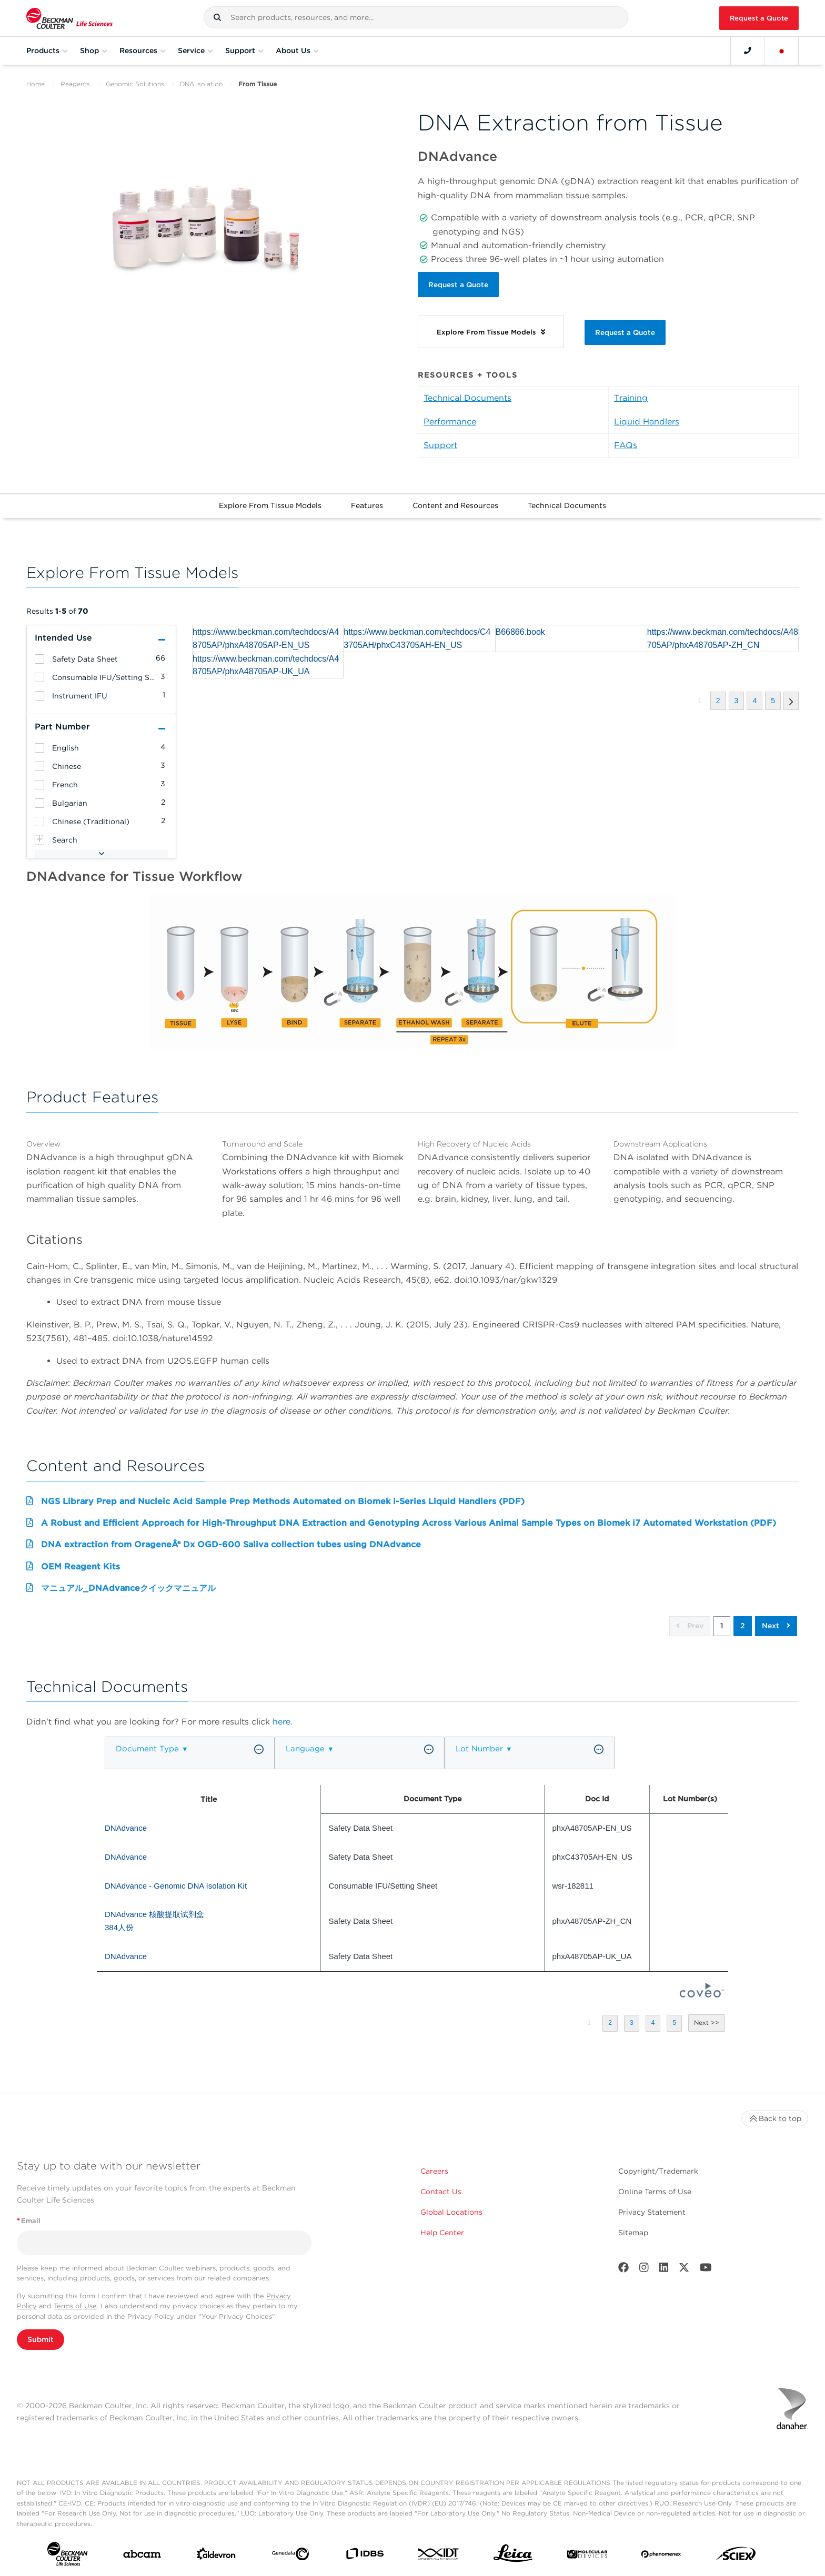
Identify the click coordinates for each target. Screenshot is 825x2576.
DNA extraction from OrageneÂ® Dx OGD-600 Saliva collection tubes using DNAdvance (231, 1544)
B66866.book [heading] (520, 631)
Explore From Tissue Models (270, 505)
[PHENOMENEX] (661, 2556)
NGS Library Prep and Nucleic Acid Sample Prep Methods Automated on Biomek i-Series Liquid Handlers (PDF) (283, 1501)
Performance (450, 422)
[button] (217, 17)
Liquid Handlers (646, 422)
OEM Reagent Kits (80, 1566)
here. (283, 1722)
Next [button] (776, 1625)
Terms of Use (75, 2306)
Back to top (774, 2118)
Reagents (75, 84)
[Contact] (747, 50)
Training (631, 398)
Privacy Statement (652, 2212)
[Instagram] (644, 2270)
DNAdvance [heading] (127, 1827)
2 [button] (742, 1625)
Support (440, 445)
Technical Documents (467, 398)
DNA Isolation (201, 84)
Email (29, 2221)
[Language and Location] (782, 50)
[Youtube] (706, 2270)
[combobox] (416, 17)
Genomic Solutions (135, 84)
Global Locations (451, 2212)
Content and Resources (455, 505)
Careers (434, 2171)
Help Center (442, 2232)
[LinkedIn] (664, 2270)
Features (367, 505)
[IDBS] (365, 2556)
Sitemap (633, 2232)
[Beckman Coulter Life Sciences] (69, 18)
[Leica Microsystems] (513, 2556)
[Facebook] (623, 2270)
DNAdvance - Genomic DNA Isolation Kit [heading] (176, 1885)
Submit (40, 2339)
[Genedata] (290, 2556)
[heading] (39, 659)
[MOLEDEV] (587, 2556)
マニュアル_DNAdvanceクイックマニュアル (128, 1588)
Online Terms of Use (654, 2191)
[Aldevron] (216, 2556)
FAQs (625, 445)
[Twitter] (684, 2270)
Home (35, 84)
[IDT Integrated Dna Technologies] (439, 2556)
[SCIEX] (736, 2556)
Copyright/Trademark (658, 2171)
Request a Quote (759, 18)
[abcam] (142, 2556)
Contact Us (440, 2191)
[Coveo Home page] (702, 1994)
